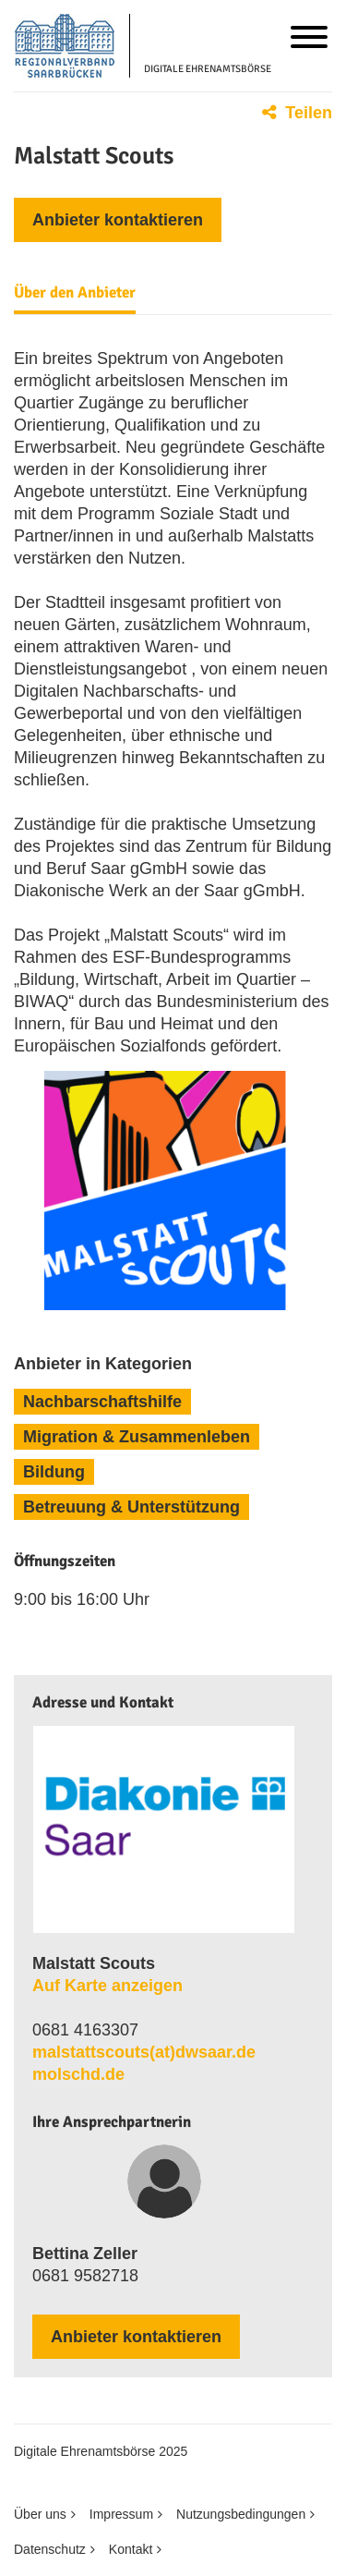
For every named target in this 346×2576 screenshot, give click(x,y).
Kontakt (130, 2549)
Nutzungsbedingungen (240, 2514)
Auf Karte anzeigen (107, 1985)
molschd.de (78, 2074)
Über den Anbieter (75, 293)
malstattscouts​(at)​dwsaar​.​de (144, 2052)
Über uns (40, 2514)
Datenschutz (50, 2549)
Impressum (121, 2514)
